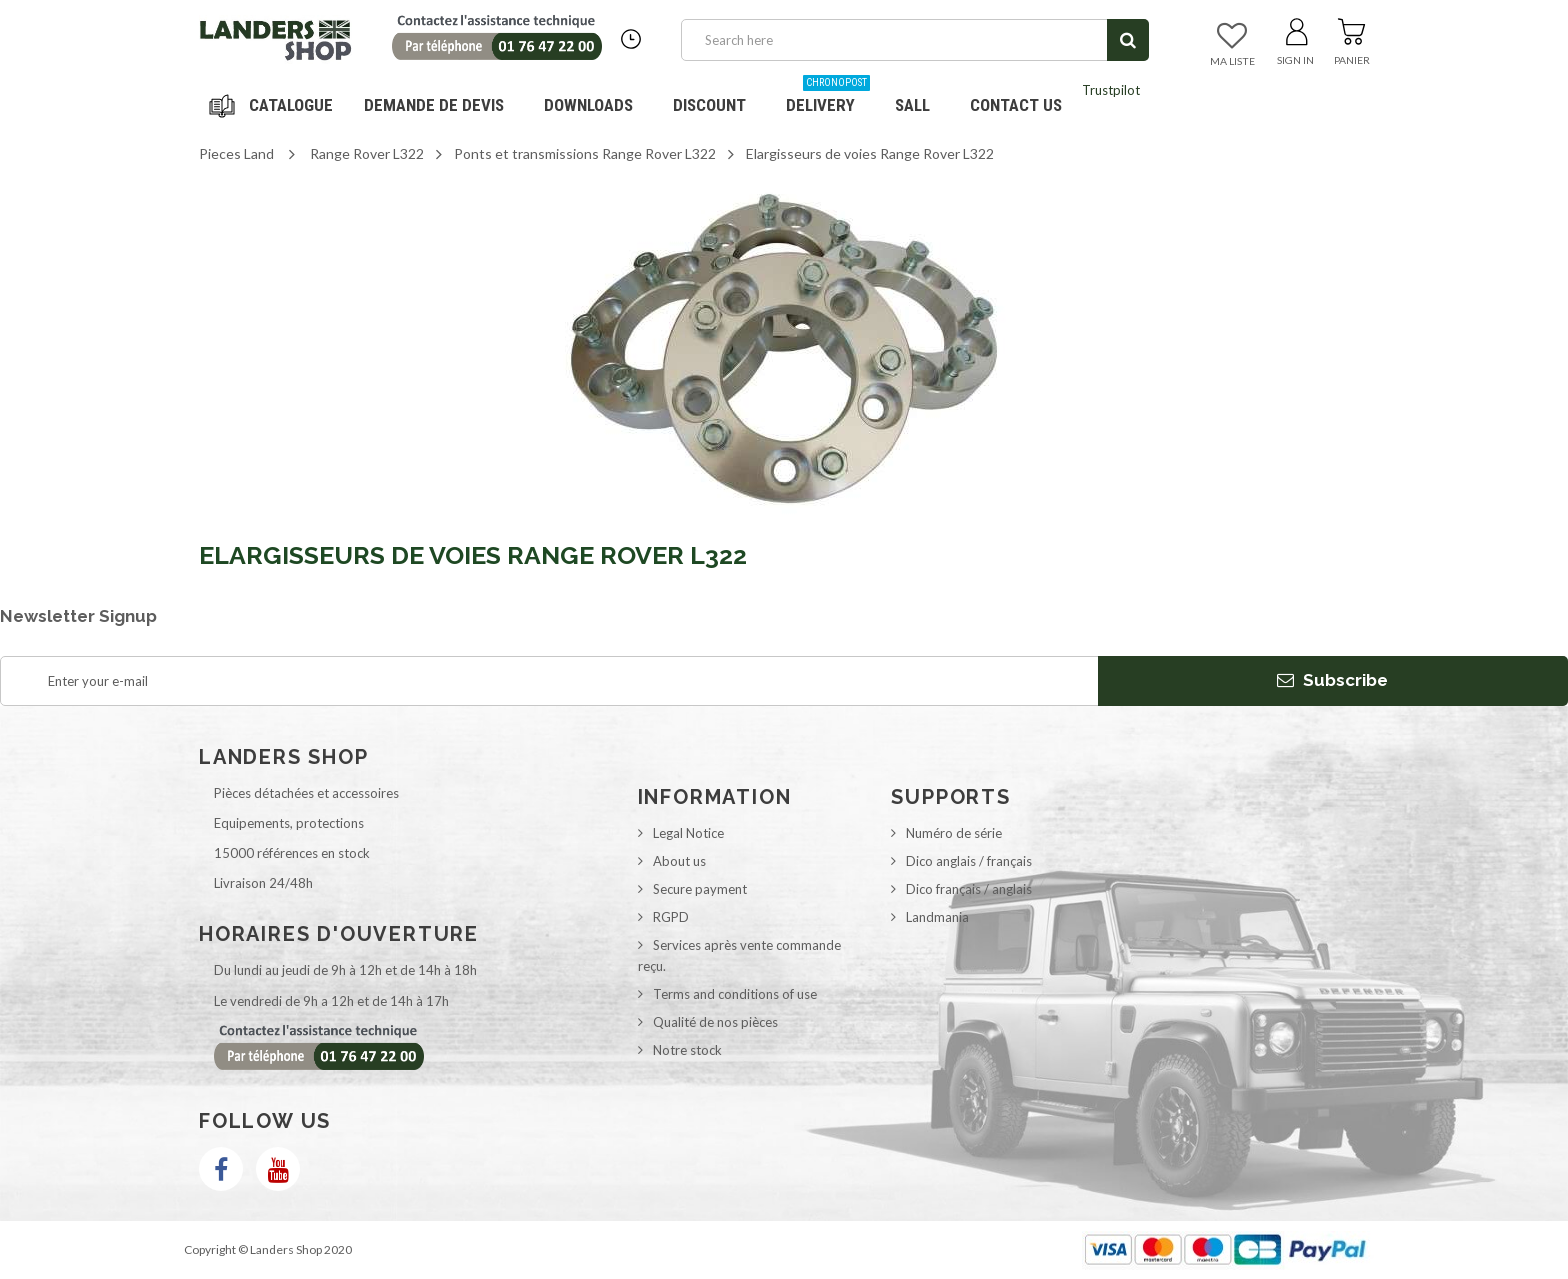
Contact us (1016, 105)
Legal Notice (688, 833)
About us (679, 861)
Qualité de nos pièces (715, 1022)
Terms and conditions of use (735, 994)
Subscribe (1332, 680)
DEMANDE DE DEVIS (434, 105)
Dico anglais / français (969, 861)
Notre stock (687, 1050)
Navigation (274, 105)
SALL (912, 105)
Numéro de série (954, 833)
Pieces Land (236, 153)
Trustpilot (1111, 90)
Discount (717, 97)
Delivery (828, 97)
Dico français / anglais (969, 889)
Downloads (588, 105)
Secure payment (700, 889)
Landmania (937, 917)
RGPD (671, 917)
